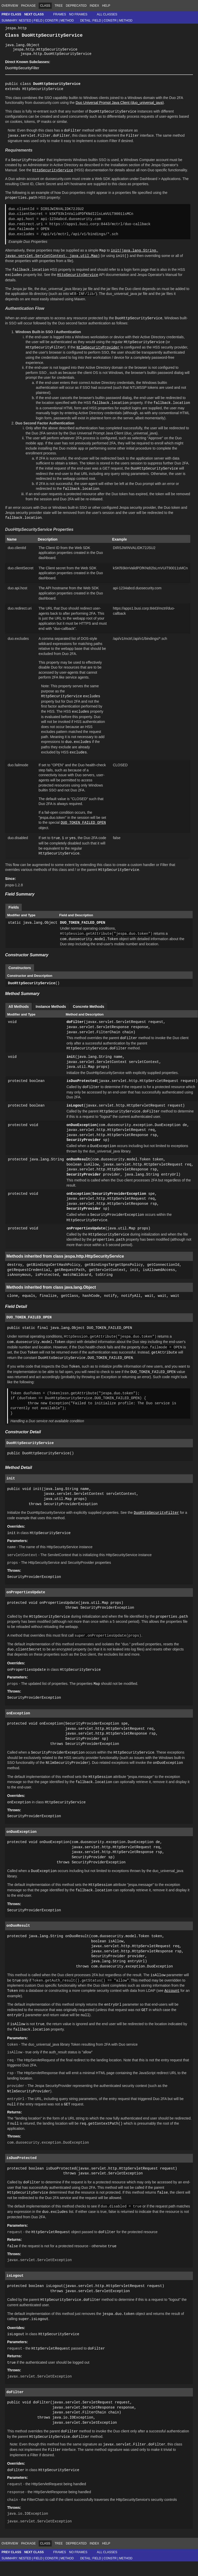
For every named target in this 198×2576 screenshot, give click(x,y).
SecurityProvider (83, 1144)
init (70, 1061)
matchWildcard (77, 1279)
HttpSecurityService (42, 93)
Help (106, 5)
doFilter (75, 1026)
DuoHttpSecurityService (31, 987)
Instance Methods (51, 1011)
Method (67, 20)
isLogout (75, 1109)
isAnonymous (19, 1279)
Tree (59, 5)
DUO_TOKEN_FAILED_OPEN (82, 926)
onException (78, 1198)
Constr (51, 20)
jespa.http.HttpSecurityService (45, 52)
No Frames (78, 14)
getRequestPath (70, 1274)
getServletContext (107, 1274)
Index (94, 5)
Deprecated (76, 5)
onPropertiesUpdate (85, 1232)
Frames (59, 14)
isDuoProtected (81, 1085)
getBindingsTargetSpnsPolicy (114, 1269)
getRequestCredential (28, 1274)
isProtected (47, 1279)
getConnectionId (163, 1269)
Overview (10, 5)
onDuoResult (78, 1163)
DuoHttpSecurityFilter (22, 72)
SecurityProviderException (119, 1198)
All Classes (107, 14)
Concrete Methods (88, 1011)
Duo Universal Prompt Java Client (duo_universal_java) (120, 107)
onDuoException (81, 1129)
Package (28, 5)
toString (103, 1279)
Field (38, 20)
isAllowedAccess (159, 1274)
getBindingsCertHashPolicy (53, 1269)
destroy (14, 1269)
